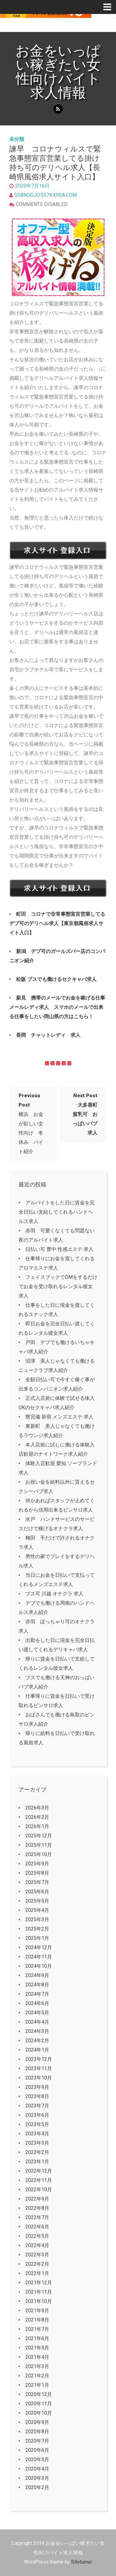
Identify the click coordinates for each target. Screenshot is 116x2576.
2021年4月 (37, 2357)
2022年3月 (37, 2255)
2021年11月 (38, 2292)
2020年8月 (37, 2431)
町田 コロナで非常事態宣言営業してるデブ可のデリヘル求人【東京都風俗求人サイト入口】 (57, 923)
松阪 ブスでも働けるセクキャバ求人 (56, 979)
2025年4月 (37, 1910)
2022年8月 (37, 2208)
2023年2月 (37, 2152)
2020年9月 (37, 2422)
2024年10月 (38, 1966)
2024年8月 (37, 1985)
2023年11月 (38, 2068)
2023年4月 (37, 2134)
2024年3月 (37, 2031)
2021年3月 (37, 2366)
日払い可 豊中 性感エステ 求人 (59, 1249)
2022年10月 (38, 2189)
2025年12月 (38, 1836)
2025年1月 (37, 1938)
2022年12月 (38, 2171)
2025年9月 (37, 1864)
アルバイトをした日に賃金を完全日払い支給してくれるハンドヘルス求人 (57, 1212)
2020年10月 (38, 2413)
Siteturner (81, 2562)
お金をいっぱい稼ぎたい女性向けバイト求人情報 (58, 72)
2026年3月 (37, 1808)
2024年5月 (37, 2013)
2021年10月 (38, 2301)
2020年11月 (38, 2404)
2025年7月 (37, 1882)
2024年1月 (37, 2050)
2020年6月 (37, 2450)
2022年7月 (37, 2217)
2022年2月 (37, 2264)
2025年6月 (37, 1892)
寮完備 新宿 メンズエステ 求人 (59, 1417)
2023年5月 (37, 2124)
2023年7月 (37, 2106)
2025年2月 (37, 1929)
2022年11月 (38, 2180)
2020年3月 (37, 2478)
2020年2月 (37, 2487)
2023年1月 (37, 2162)
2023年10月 (38, 2078)
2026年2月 (37, 1817)
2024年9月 (37, 1975)
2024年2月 (37, 2040)
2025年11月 (38, 1845)
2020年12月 (38, 2394)
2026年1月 (37, 1826)
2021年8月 (37, 2320)
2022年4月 (37, 2245)
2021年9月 (37, 2310)
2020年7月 (37, 2441)
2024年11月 (38, 1957)
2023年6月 (37, 2115)
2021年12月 (38, 2283)
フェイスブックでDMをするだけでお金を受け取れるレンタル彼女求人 (58, 1286)
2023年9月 (37, 2087)
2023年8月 (37, 2096)
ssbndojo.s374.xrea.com (45, 195)
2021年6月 (37, 2338)
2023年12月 (38, 2059)
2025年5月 (37, 1901)
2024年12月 (38, 1947)
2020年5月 (37, 2459)
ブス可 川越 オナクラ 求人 (54, 1594)
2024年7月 (37, 1994)
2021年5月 (37, 2348)
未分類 (16, 139)
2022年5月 (37, 2236)
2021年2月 (37, 2376)
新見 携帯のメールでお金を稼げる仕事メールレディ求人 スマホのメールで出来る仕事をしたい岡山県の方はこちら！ (57, 1007)
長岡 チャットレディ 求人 (48, 1035)
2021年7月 (37, 2329)
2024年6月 (37, 2003)
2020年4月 (37, 2469)
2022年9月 (37, 2199)
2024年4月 (37, 2022)
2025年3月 (37, 1919)
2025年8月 (37, 1873)
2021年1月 (37, 2385)
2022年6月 (37, 2227)
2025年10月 (38, 1854)
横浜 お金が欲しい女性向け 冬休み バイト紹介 (31, 1123)
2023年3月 (37, 2143)
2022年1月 (37, 2273)
